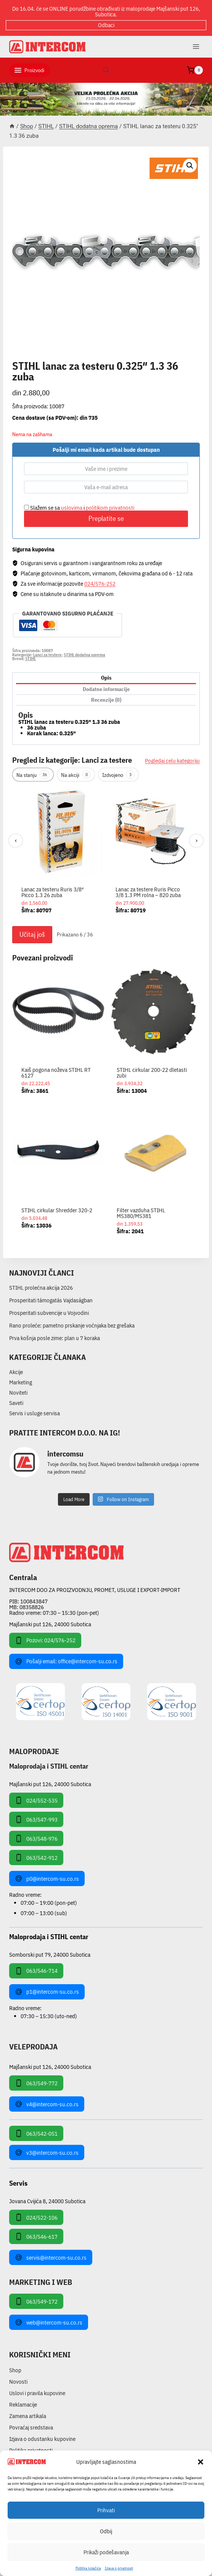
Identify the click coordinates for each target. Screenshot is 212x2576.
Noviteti (18, 1392)
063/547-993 (36, 1819)
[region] (106, 854)
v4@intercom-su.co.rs (47, 2104)
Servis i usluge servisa (34, 1413)
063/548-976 (36, 1838)
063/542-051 (36, 2133)
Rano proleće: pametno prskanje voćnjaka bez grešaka (72, 1325)
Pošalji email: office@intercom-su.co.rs (66, 1661)
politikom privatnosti (110, 507)
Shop (15, 2370)
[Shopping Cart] (195, 70)
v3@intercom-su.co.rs (47, 2152)
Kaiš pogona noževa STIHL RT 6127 (56, 1072)
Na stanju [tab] (33, 774)
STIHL (30, 658)
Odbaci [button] (106, 25)
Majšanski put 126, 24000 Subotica (50, 1624)
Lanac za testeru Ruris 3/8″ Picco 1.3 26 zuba (52, 892)
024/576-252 (100, 583)
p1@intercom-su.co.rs (47, 1992)
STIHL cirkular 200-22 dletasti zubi (152, 1072)
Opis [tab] (106, 677)
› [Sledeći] (197, 840)
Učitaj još (32, 934)
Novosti (18, 2381)
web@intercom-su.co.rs (48, 2322)
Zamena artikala (27, 2416)
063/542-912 (36, 1857)
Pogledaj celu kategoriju (172, 761)
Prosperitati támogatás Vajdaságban (51, 1300)
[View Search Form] (106, 70)
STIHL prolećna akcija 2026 (41, 1287)
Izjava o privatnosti (119, 2568)
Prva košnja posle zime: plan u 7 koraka (54, 1338)
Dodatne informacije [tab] (106, 689)
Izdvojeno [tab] (118, 774)
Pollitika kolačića (88, 2568)
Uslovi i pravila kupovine (37, 2393)
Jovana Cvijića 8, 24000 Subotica (47, 2200)
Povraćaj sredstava (31, 2427)
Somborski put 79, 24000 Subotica (49, 1954)
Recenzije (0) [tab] (106, 699)
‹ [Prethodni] (16, 840)
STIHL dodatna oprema (50, 357)
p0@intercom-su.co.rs (47, 1878)
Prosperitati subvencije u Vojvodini (49, 1312)
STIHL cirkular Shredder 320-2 (56, 1210)
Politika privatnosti (31, 2450)
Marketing (20, 1382)
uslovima (71, 507)
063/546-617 (36, 2236)
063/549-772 (36, 2083)
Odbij (106, 2531)
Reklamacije (23, 2404)
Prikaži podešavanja (106, 2552)
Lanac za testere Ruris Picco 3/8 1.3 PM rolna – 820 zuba (148, 892)
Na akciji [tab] (76, 774)
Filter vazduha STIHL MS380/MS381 (141, 1213)
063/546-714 (36, 1971)
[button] (200, 2462)
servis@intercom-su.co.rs (51, 2257)
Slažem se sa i (79, 507)
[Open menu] (196, 46)
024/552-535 (36, 1800)
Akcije (16, 1372)
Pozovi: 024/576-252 (45, 1640)
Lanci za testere (47, 654)
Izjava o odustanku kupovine (42, 2438)
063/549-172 (36, 2301)
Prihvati (106, 2510)
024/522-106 (36, 2217)
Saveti (16, 1402)
